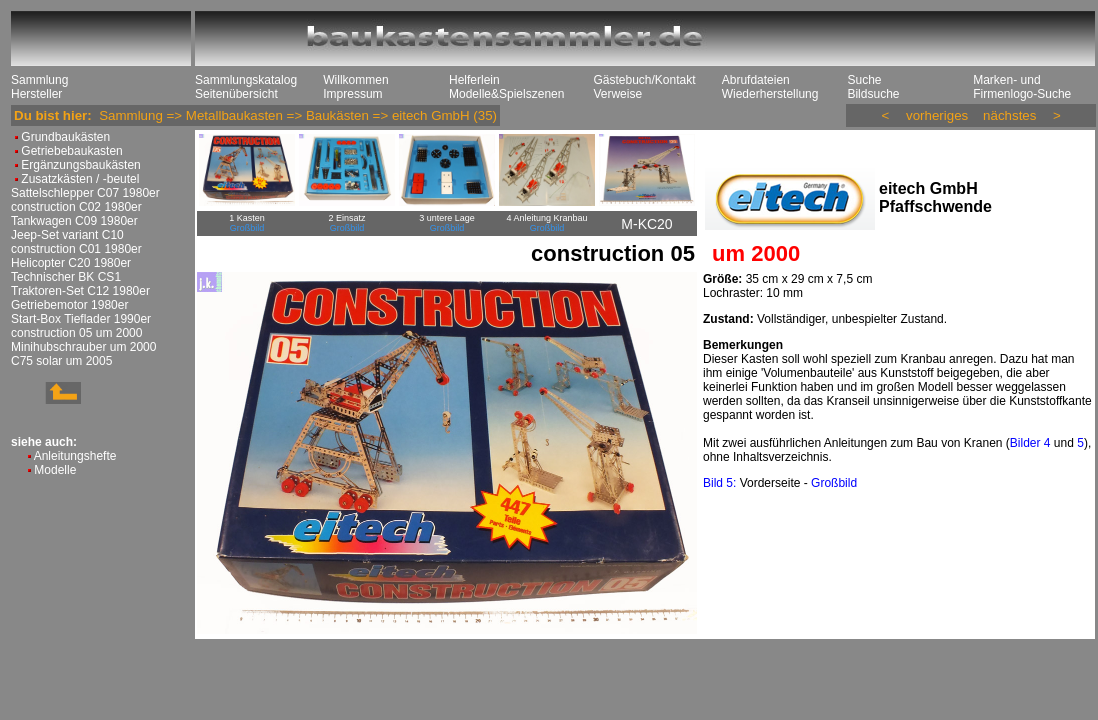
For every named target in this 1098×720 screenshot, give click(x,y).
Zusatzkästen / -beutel (80, 179)
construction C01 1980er (76, 249)
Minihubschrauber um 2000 (83, 347)
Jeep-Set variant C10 (67, 235)
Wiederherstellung (770, 94)
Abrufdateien (756, 80)
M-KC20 (646, 224)
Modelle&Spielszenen (506, 94)
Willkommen (355, 80)
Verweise (617, 94)
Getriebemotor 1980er (69, 305)
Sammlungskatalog (246, 80)
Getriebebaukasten (71, 151)
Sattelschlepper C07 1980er (85, 193)
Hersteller (36, 94)
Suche (864, 80)
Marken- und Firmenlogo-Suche (1022, 87)
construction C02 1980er (76, 207)
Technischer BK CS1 (66, 277)
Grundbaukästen (65, 137)
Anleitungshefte (75, 456)
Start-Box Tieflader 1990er (81, 319)
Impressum (352, 94)
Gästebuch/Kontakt (644, 80)
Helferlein (474, 80)
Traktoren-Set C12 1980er (80, 291)
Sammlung (39, 80)
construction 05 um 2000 (76, 333)
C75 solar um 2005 (61, 361)
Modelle (55, 470)
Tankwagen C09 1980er (74, 221)
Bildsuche (873, 94)
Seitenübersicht (236, 94)
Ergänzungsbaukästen (80, 165)
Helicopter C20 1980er (71, 263)
